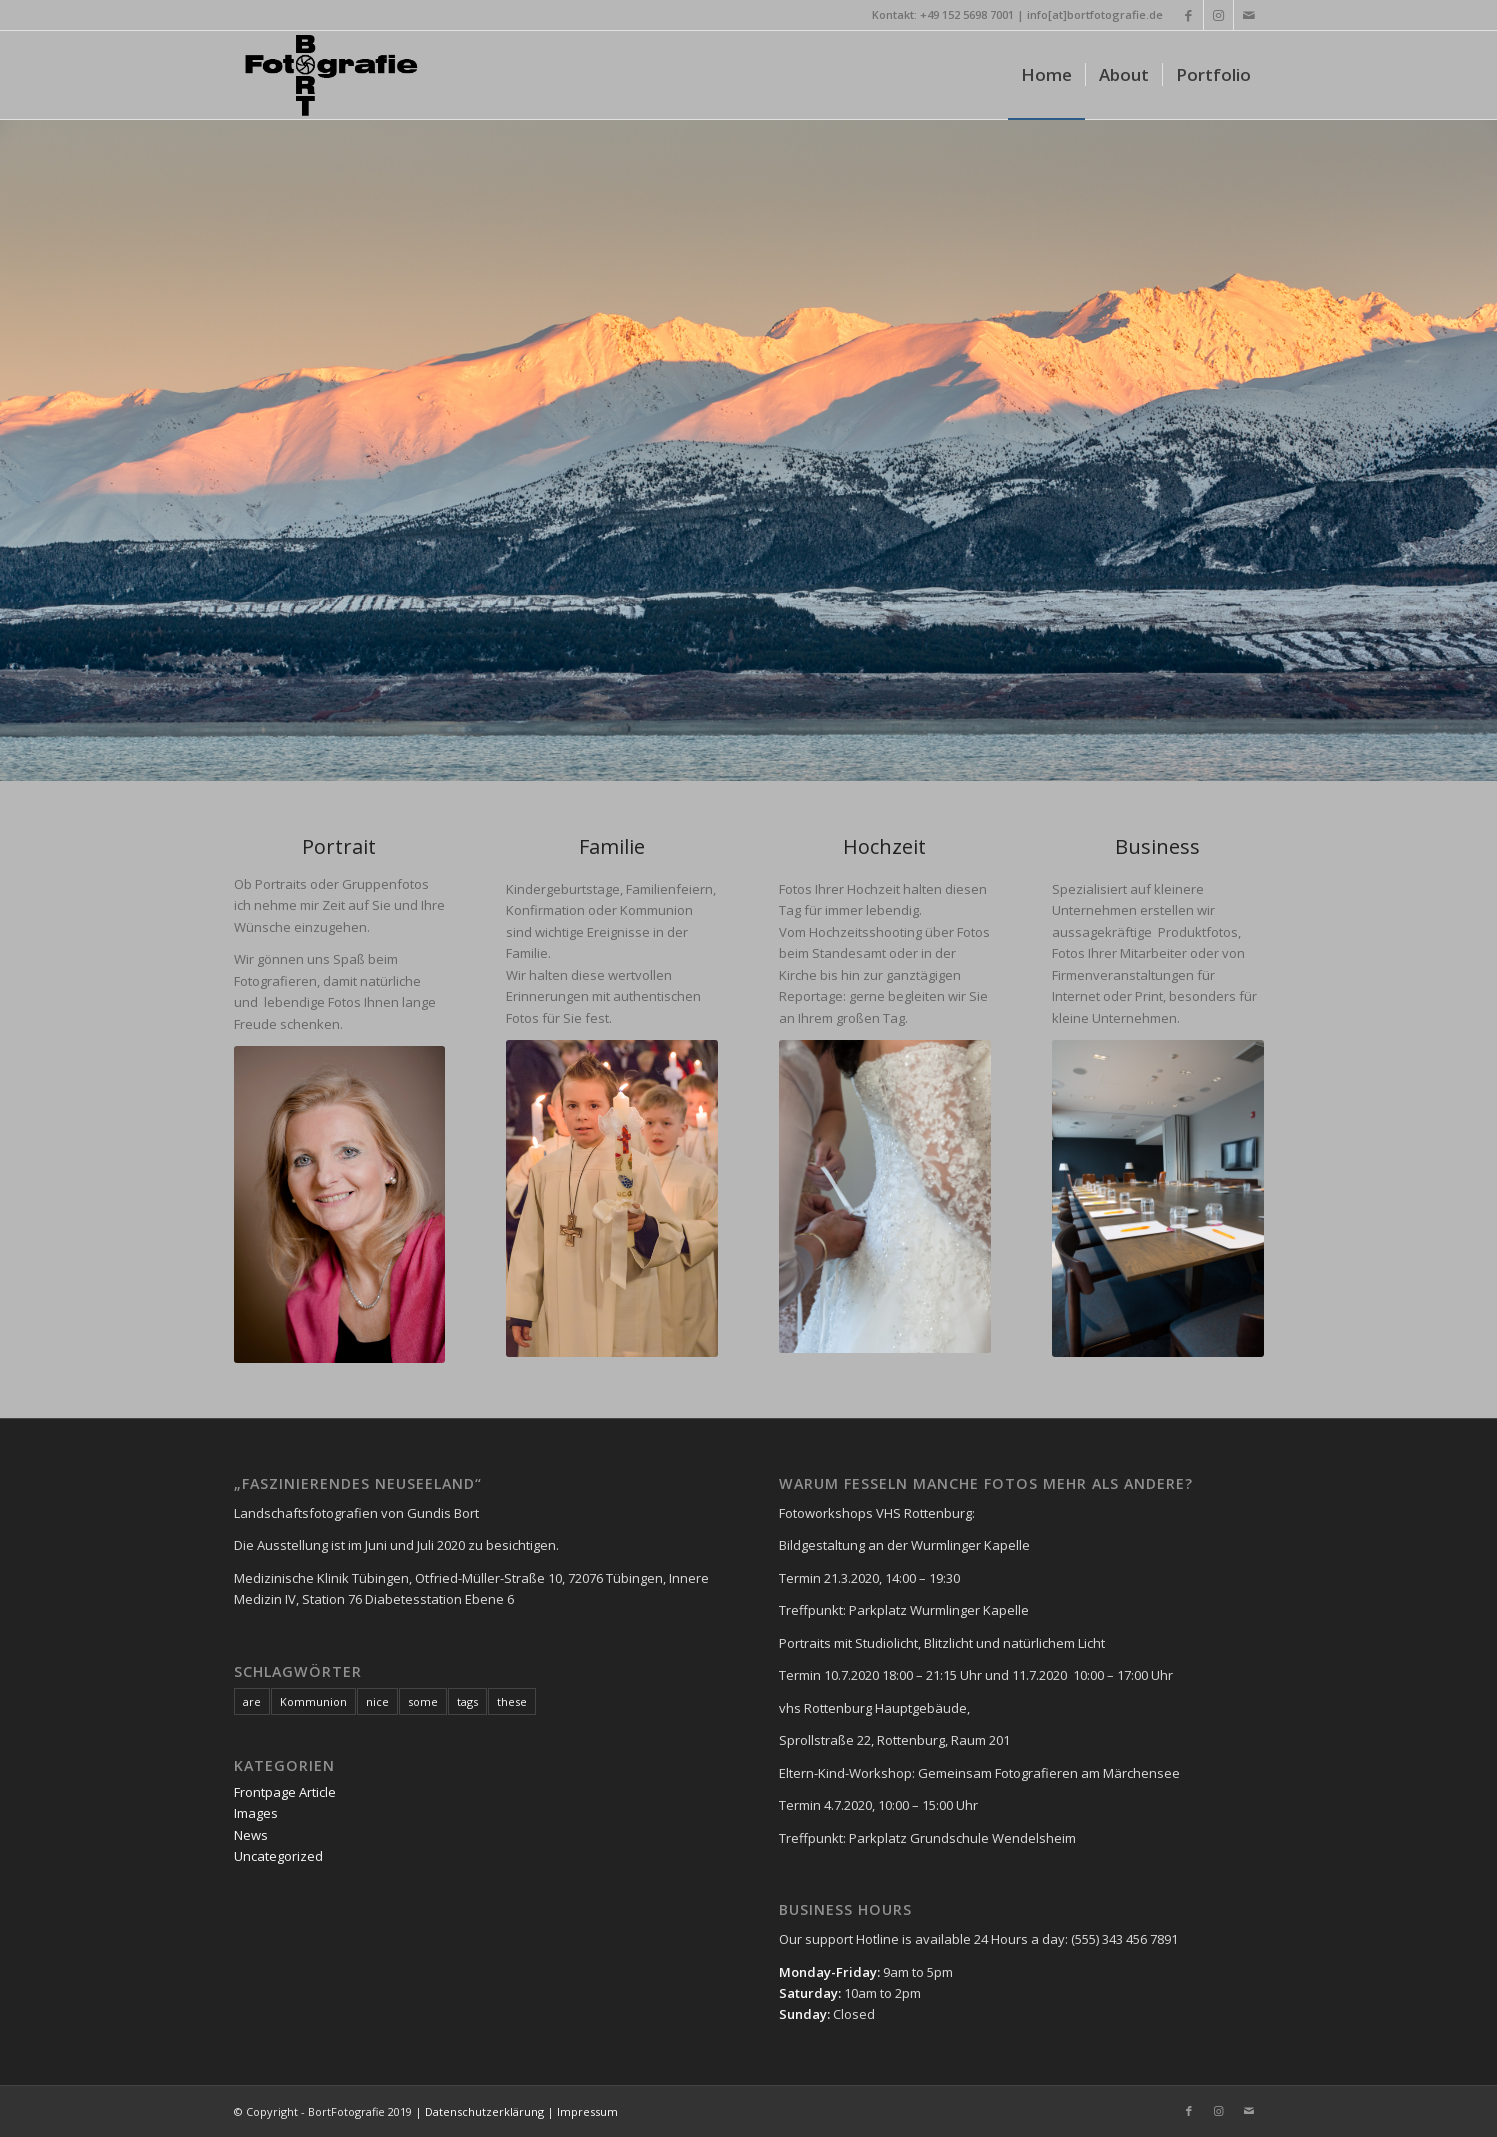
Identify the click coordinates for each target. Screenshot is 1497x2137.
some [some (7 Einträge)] (423, 1701)
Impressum (587, 2111)
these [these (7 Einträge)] (512, 1701)
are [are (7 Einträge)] (252, 1701)
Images (256, 1813)
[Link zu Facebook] (1188, 15)
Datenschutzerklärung (483, 2111)
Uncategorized (278, 1856)
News (251, 1835)
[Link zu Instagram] (1218, 15)
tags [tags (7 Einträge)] (467, 1701)
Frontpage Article (285, 1792)
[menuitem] (1046, 75)
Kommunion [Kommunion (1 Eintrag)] (313, 1701)
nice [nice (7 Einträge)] (377, 1701)
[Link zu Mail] (1249, 15)
